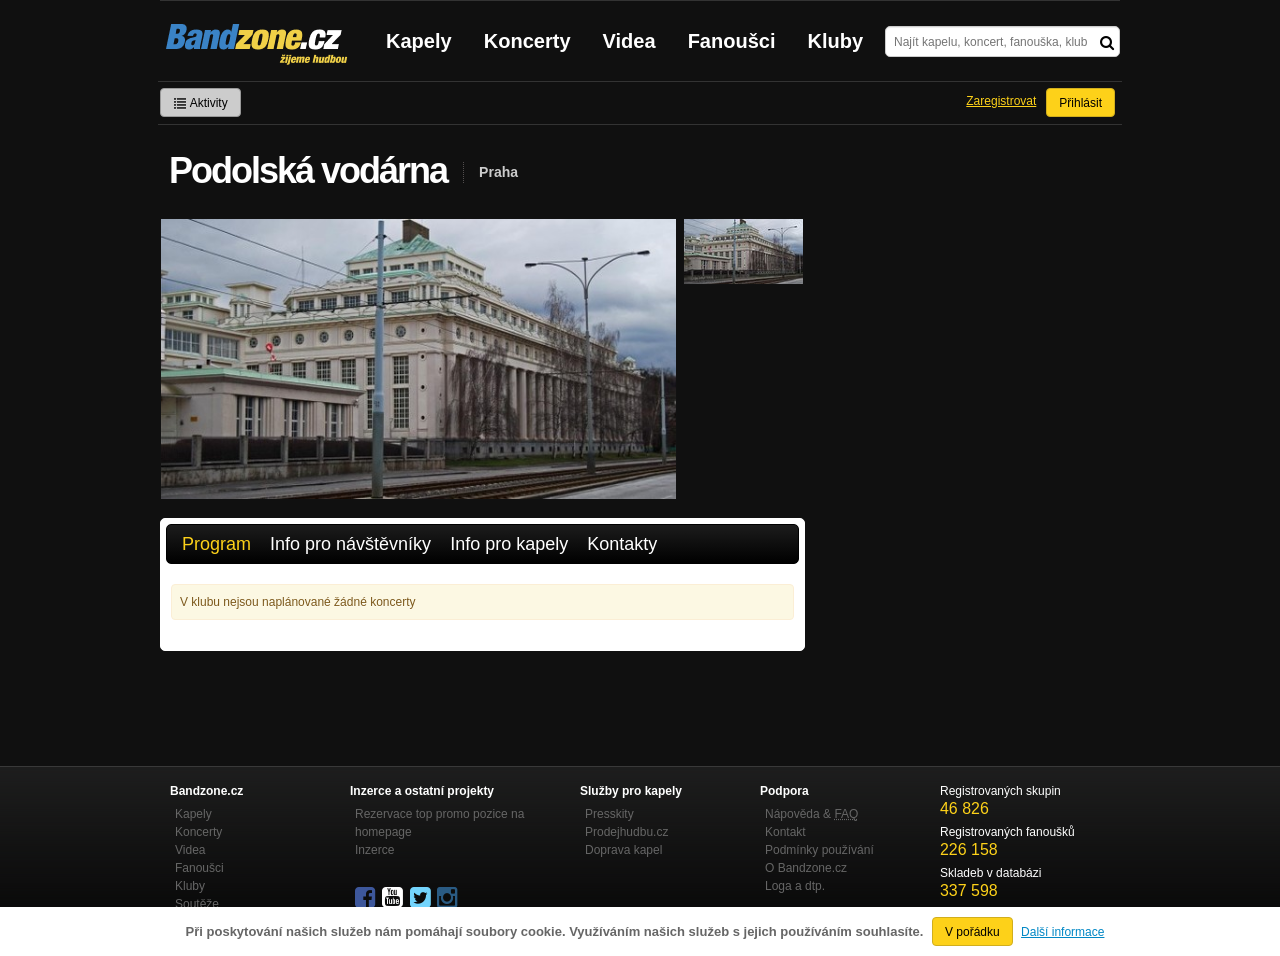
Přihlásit (1080, 103)
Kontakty (622, 544)
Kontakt (785, 832)
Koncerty (527, 41)
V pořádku (972, 932)
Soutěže (197, 904)
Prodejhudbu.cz (626, 832)
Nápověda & (811, 814)
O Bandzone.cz (806, 868)
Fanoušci (732, 41)
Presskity (609, 814)
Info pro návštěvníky (350, 544)
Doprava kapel (623, 850)
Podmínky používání (819, 850)
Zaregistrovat (1001, 101)
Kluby (836, 41)
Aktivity (200, 103)
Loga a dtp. (795, 886)
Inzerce (374, 850)
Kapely (419, 41)
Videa (629, 41)
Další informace (1062, 932)
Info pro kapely (509, 544)
